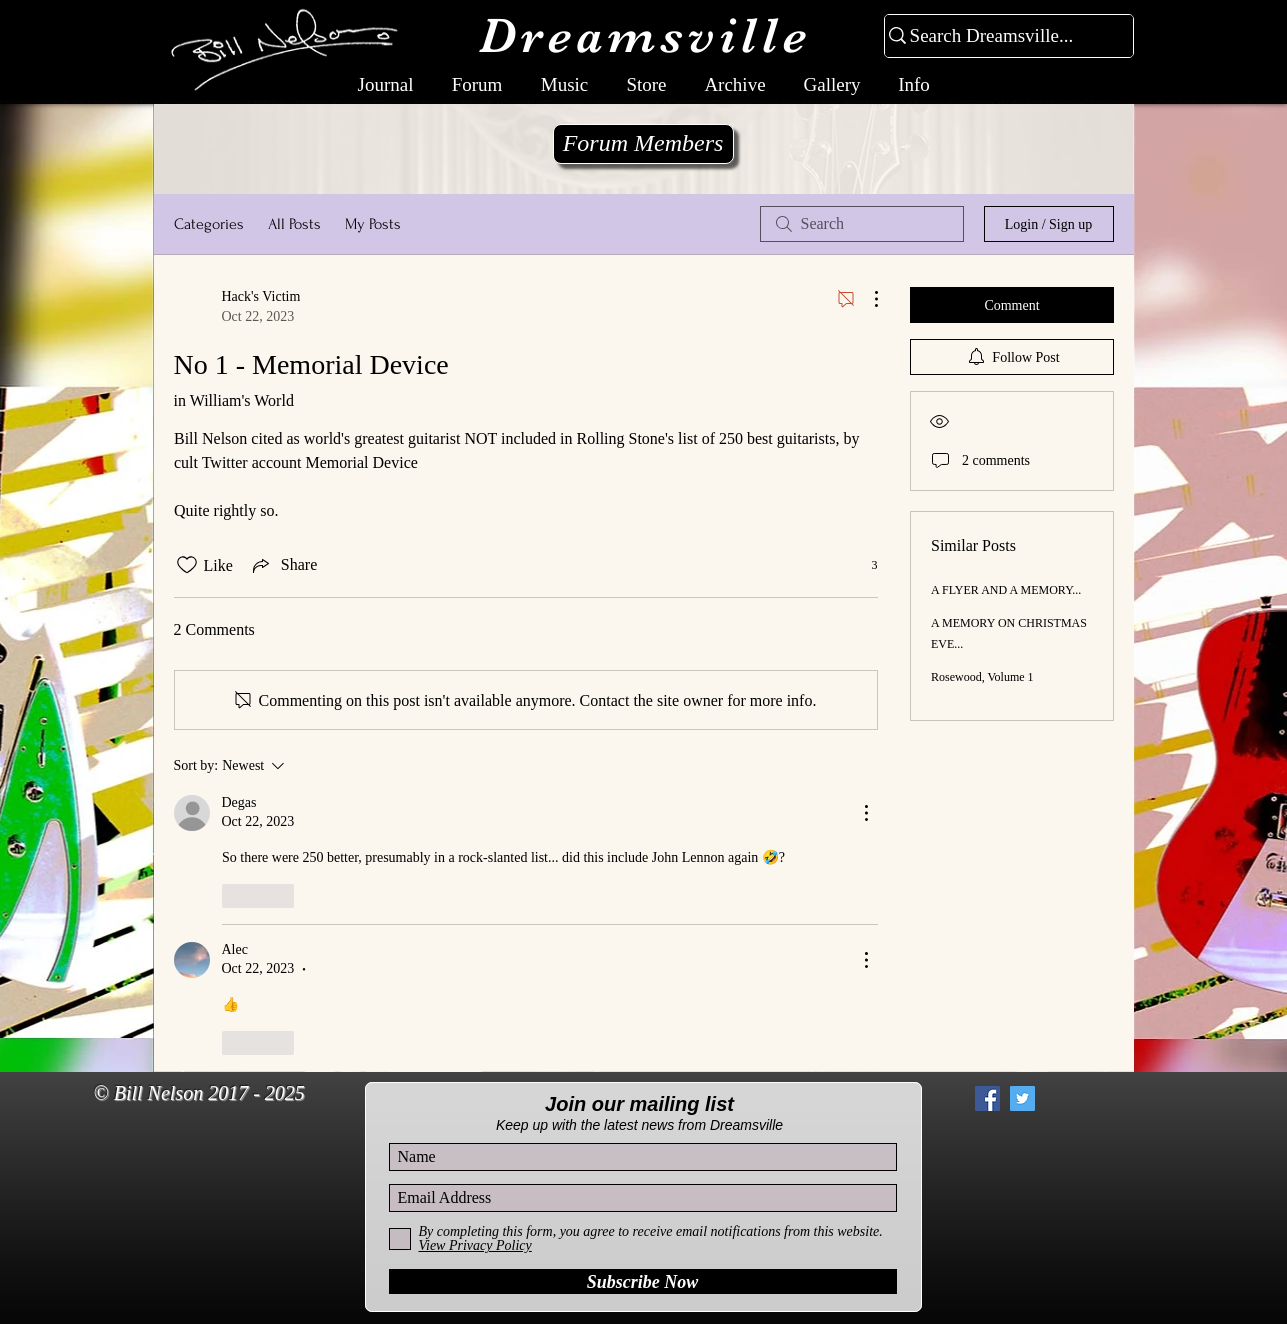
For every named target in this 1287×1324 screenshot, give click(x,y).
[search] (862, 224)
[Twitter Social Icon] (1022, 1098)
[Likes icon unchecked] (187, 565)
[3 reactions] (864, 565)
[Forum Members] (643, 144)
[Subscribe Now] (643, 1281)
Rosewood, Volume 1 (982, 677)
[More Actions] (866, 299)
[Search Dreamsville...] (1000, 36)
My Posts (373, 224)
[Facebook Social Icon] (987, 1098)
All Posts (294, 224)
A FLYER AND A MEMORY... (1006, 590)
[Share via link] (283, 565)
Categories (209, 224)
